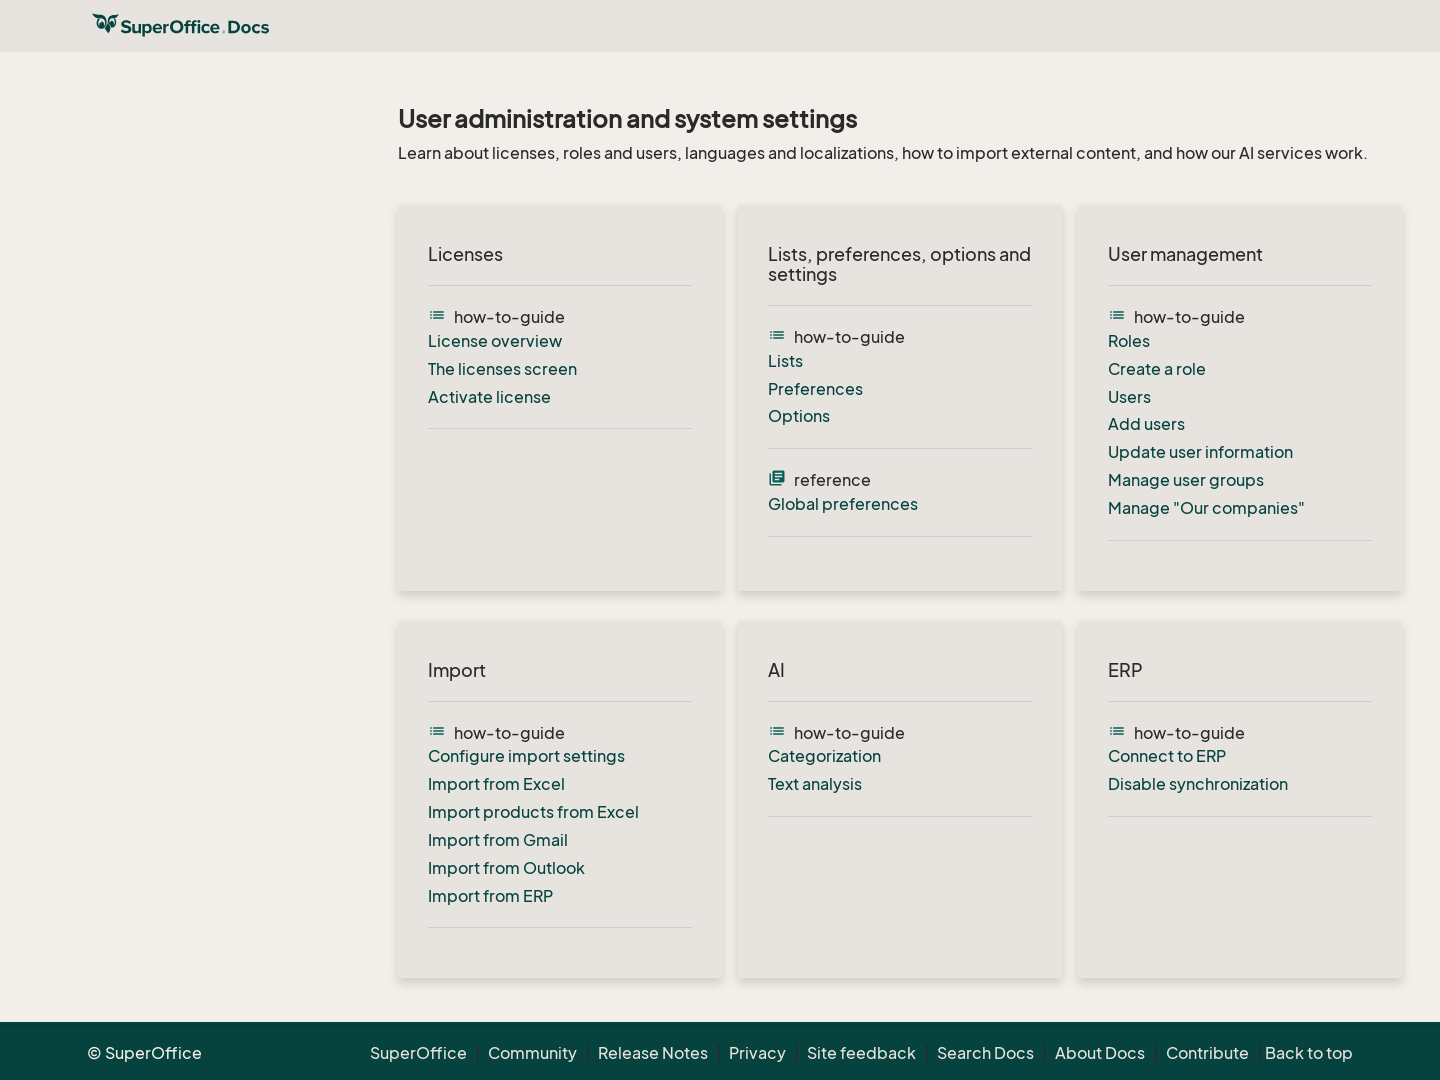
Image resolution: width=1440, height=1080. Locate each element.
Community (532, 1053)
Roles (1129, 341)
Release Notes (653, 1053)
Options (799, 416)
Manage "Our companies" (1206, 508)
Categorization (824, 756)
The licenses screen (502, 369)
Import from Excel (496, 784)
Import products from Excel (533, 812)
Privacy (757, 1053)
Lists (785, 361)
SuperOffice (418, 1053)
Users (1129, 397)
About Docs (1100, 1053)
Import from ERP (490, 896)
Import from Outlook (506, 868)
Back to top (1309, 1053)
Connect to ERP (1167, 756)
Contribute (1207, 1053)
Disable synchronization (1198, 784)
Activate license (489, 397)
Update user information (1200, 452)
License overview (495, 341)
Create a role (1157, 369)
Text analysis (815, 784)
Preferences (815, 389)
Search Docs (985, 1053)
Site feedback (861, 1053)
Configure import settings (526, 756)
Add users (1146, 424)
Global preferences (843, 504)
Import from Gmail (498, 840)
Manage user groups (1186, 480)
